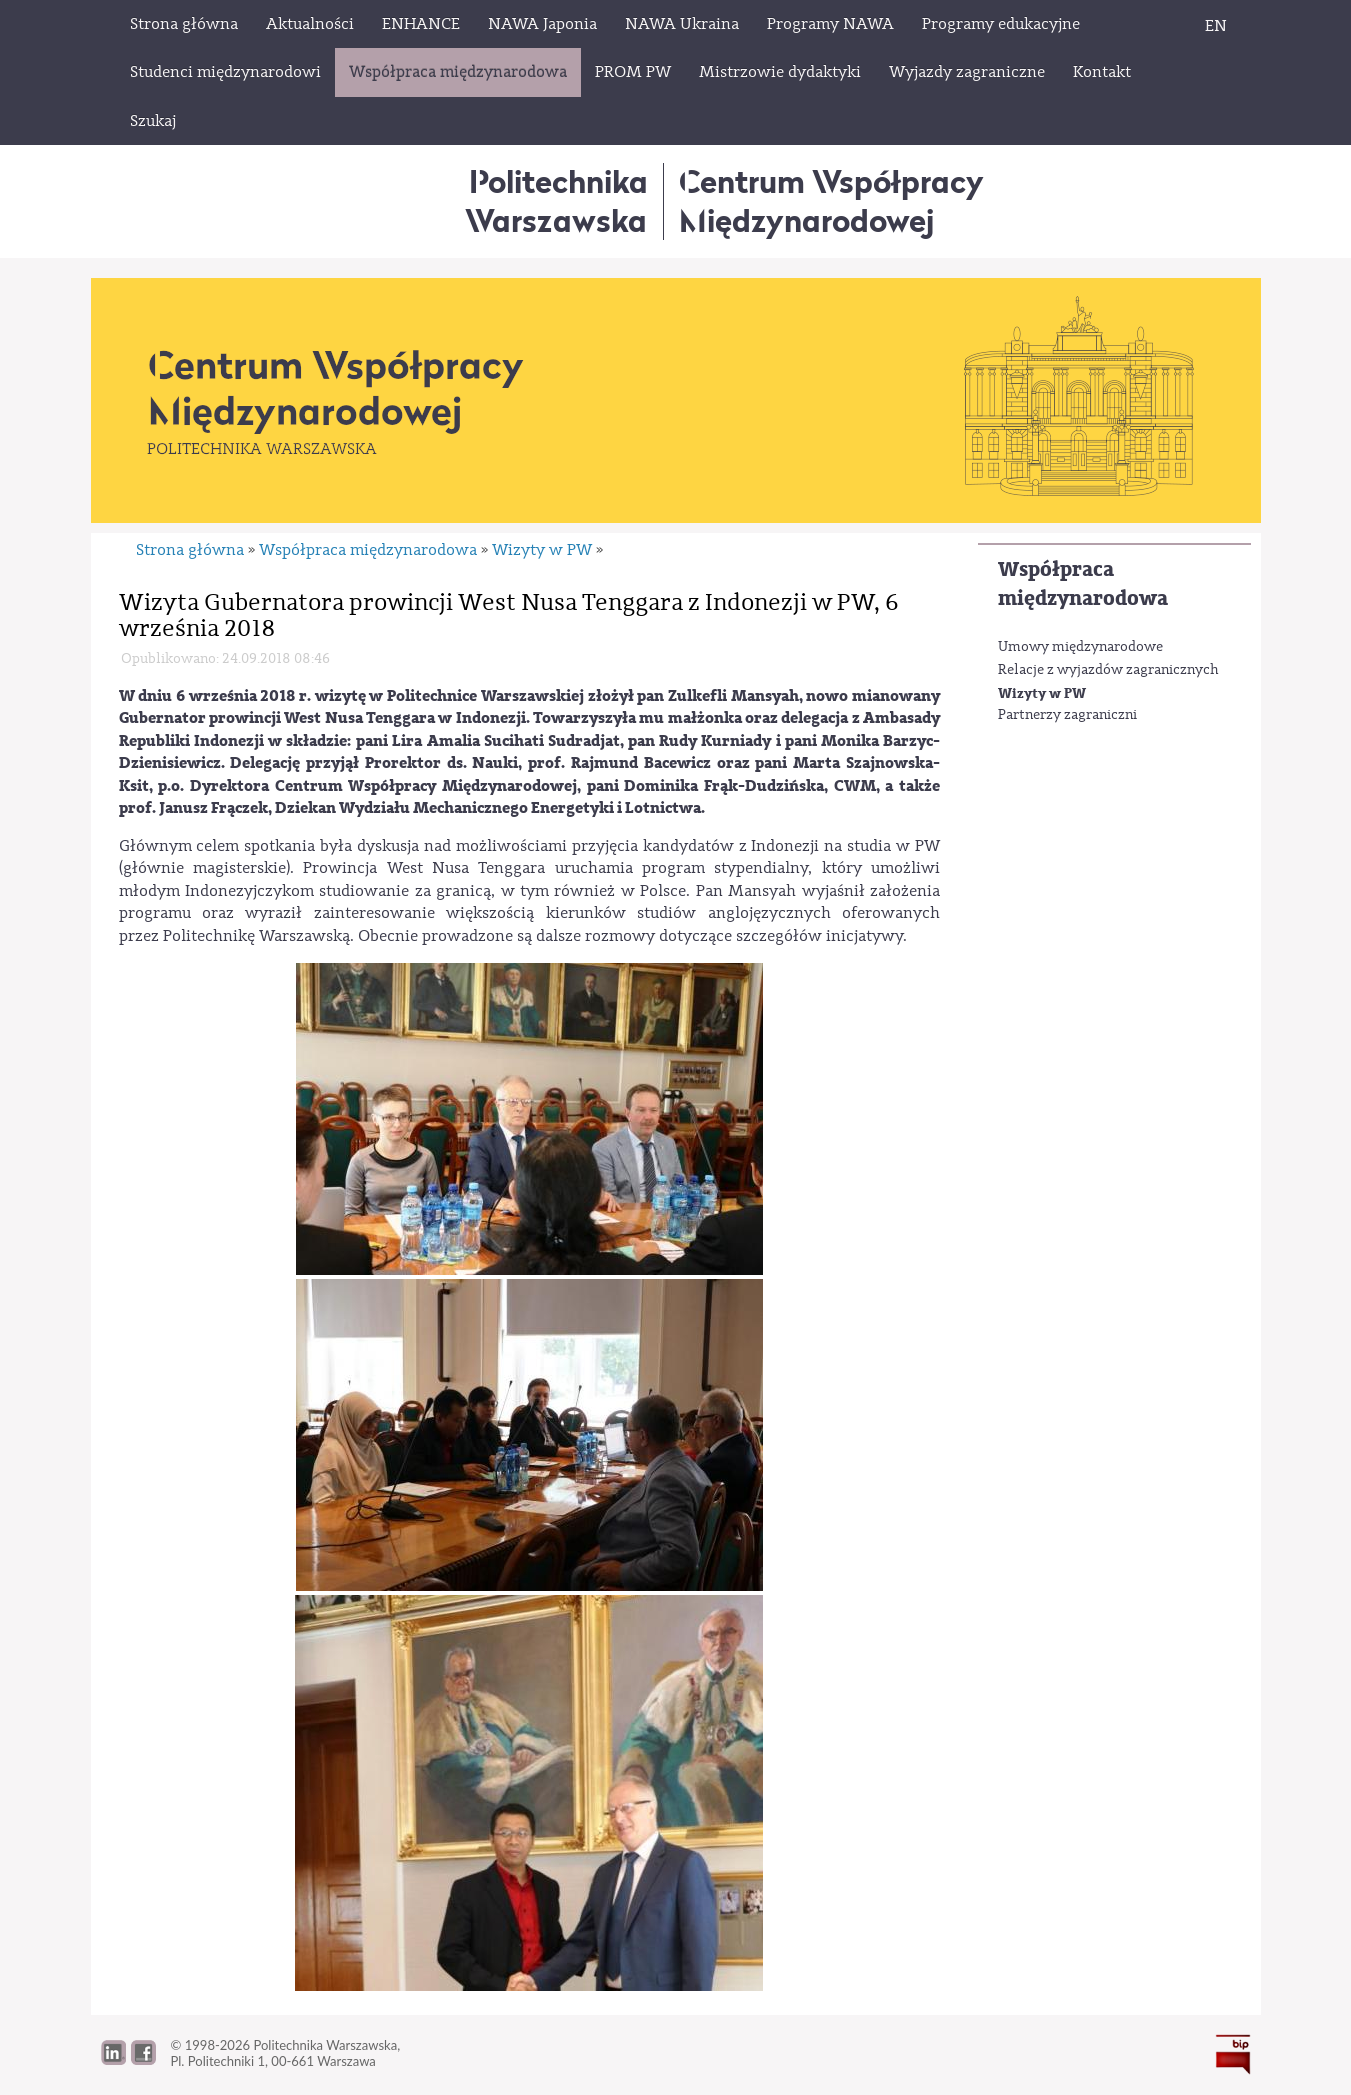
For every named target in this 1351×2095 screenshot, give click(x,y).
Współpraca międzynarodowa (1083, 584)
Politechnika (556, 200)
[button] (143, 2060)
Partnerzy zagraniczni (1067, 715)
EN (1216, 26)
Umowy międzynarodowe (1080, 647)
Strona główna (190, 550)
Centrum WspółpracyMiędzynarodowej (831, 200)
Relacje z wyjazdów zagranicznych (1108, 670)
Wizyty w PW (1042, 693)
